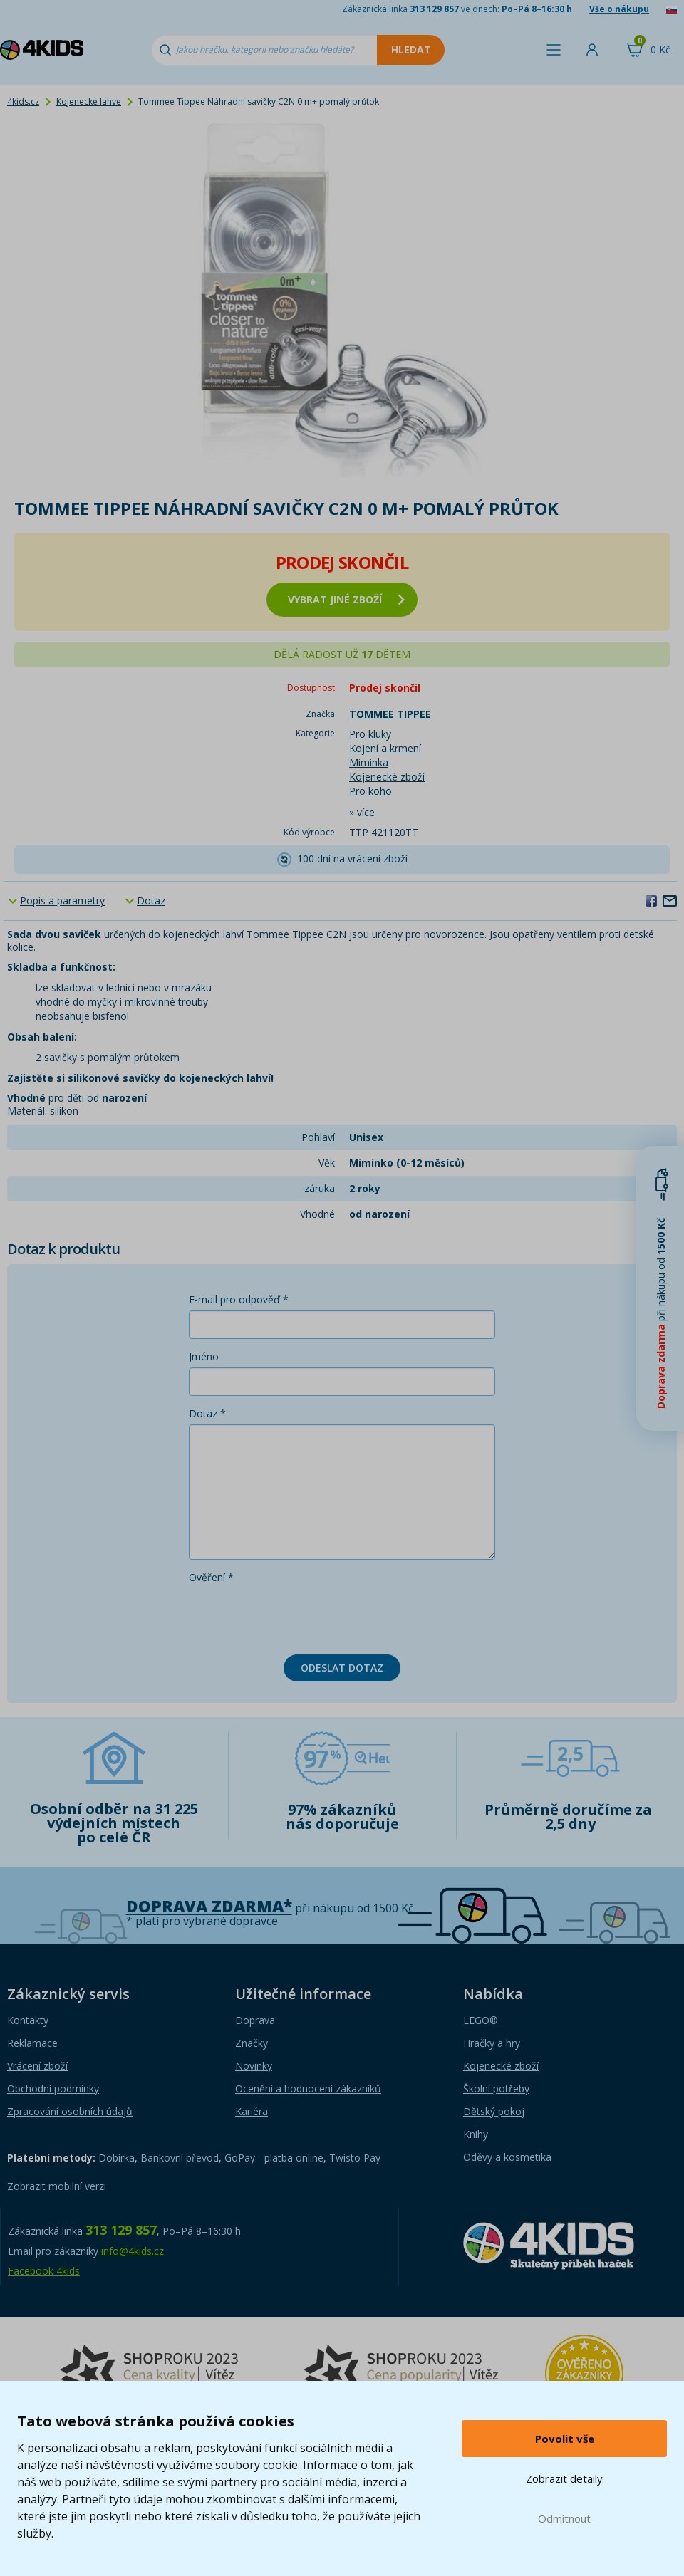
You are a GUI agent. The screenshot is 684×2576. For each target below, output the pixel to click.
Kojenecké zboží (387, 776)
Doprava (255, 2020)
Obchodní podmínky (53, 2088)
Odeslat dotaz (342, 1667)
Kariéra (251, 2111)
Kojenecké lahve (88, 101)
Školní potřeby (496, 2088)
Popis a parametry (62, 900)
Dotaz (151, 900)
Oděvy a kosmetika (507, 2157)
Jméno (204, 1356)
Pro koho (370, 791)
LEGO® (480, 2020)
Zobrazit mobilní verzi (56, 2186)
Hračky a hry (491, 2043)
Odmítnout (564, 2518)
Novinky (253, 2065)
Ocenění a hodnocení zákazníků (308, 2088)
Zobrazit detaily (564, 2478)
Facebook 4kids (44, 2271)
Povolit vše (564, 2438)
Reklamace (32, 2043)
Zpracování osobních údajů (70, 2111)
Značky (251, 2043)
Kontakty (27, 2020)
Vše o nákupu (619, 9)
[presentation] (297, 1616)
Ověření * (211, 1577)
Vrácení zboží (37, 2065)
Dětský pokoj (493, 2111)
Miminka (368, 762)
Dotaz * (207, 1413)
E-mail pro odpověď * (239, 1299)
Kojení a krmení (385, 748)
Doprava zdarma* (209, 1906)
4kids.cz (23, 101)
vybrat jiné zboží (346, 599)
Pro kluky (370, 734)
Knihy (475, 2134)
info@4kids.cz (132, 2251)
